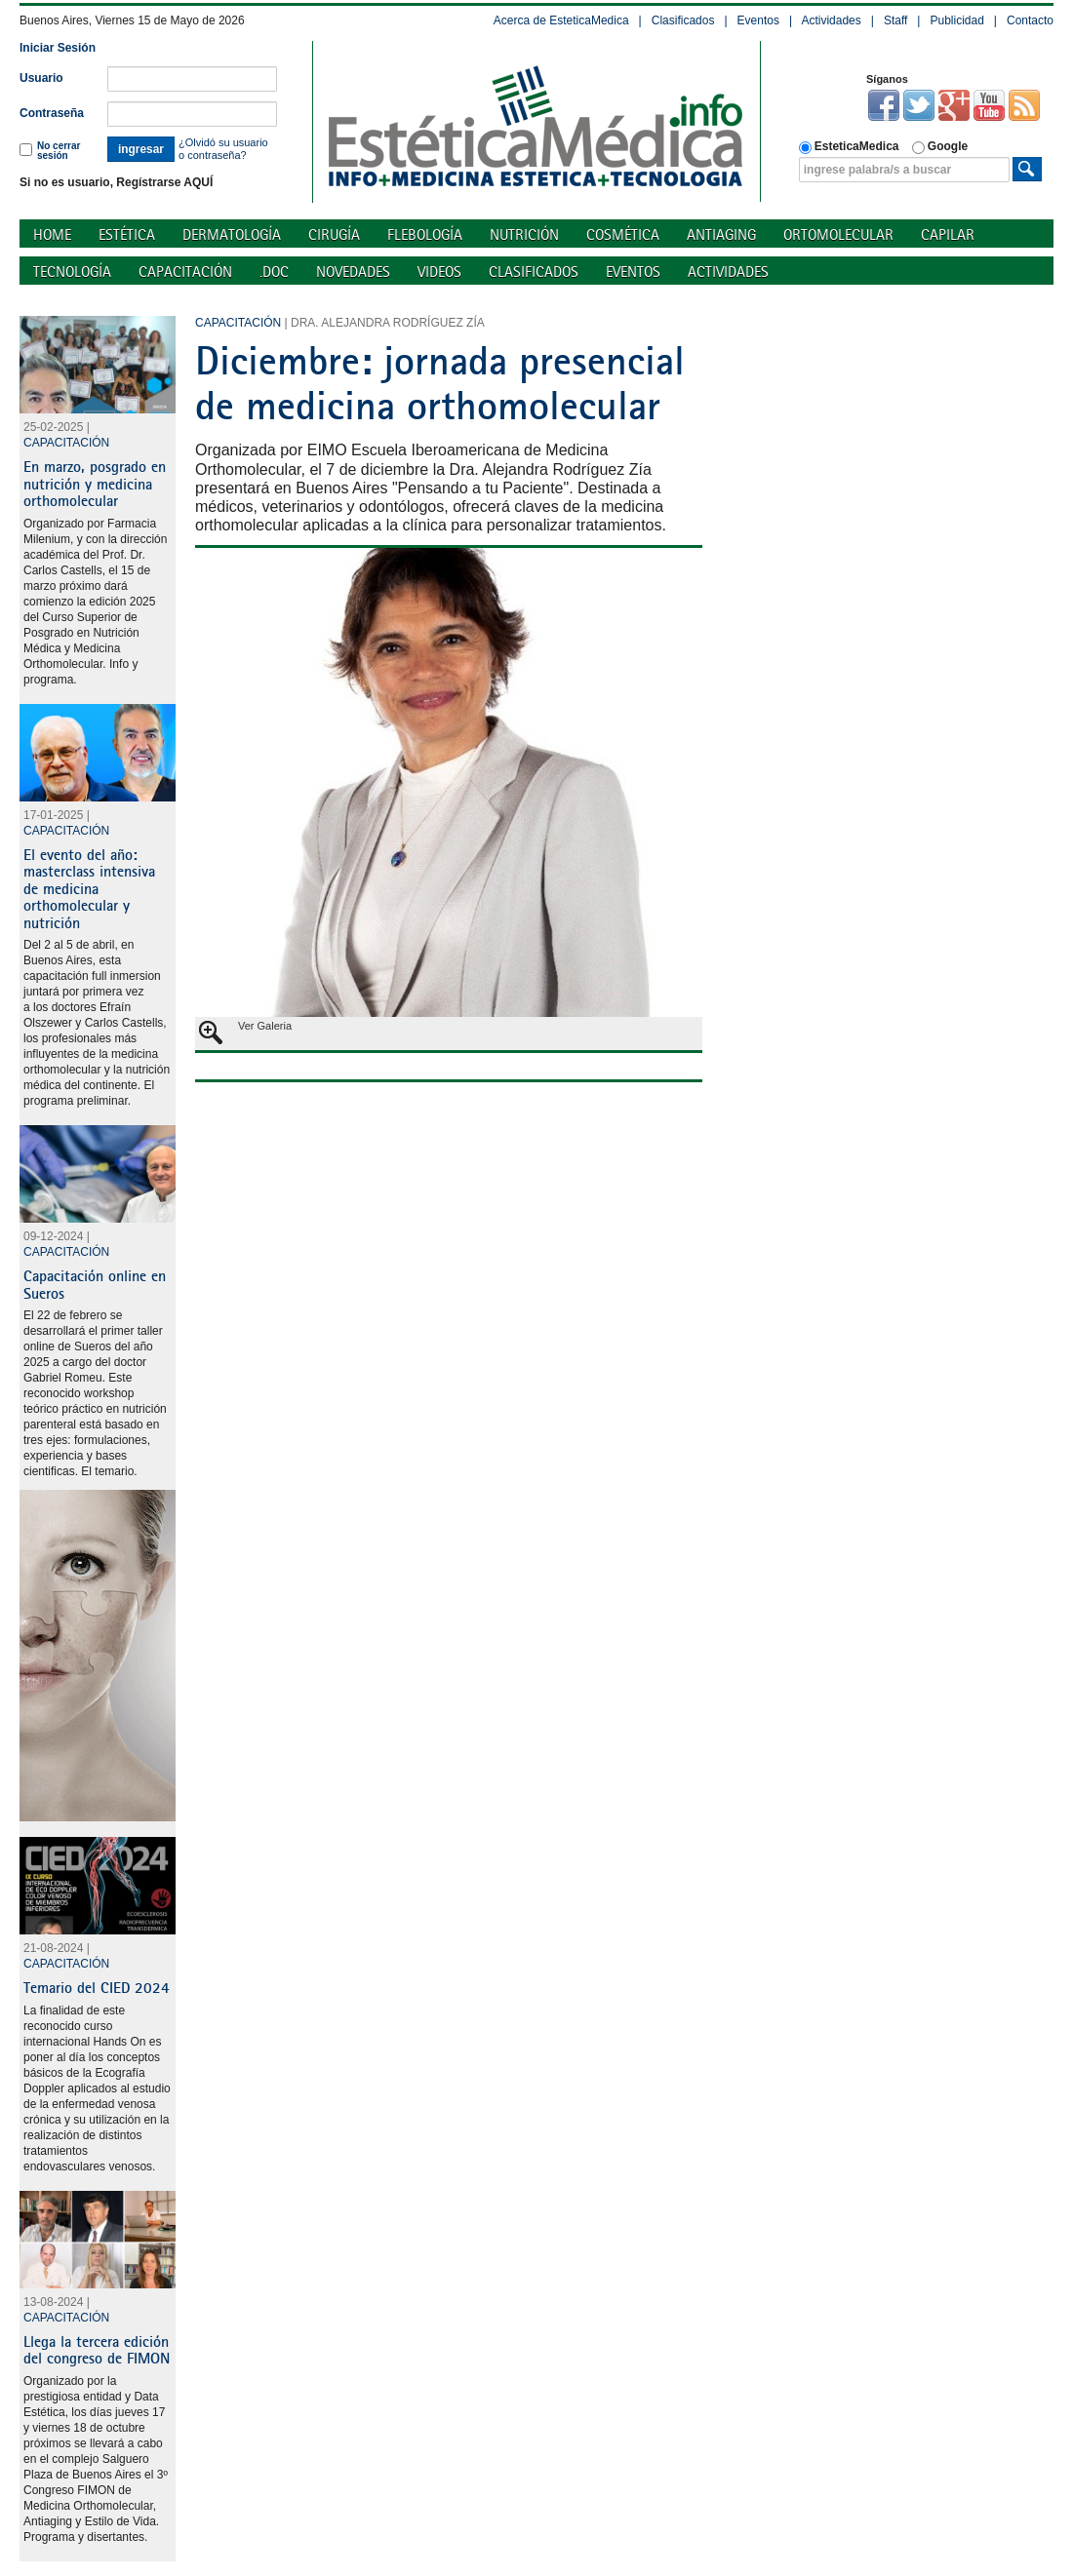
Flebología (424, 234)
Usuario (41, 78)
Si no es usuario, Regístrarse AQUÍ (116, 182)
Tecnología (72, 271)
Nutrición (524, 234)
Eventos (758, 20)
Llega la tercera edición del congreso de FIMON (96, 2349)
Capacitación (185, 271)
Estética (127, 234)
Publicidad (956, 20)
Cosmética (622, 234)
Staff (895, 20)
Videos (439, 271)
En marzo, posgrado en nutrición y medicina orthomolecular (94, 483)
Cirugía (334, 234)
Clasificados (683, 20)
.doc (274, 271)
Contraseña (52, 113)
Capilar (947, 234)
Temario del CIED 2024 (96, 1987)
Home (52, 234)
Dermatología (231, 234)
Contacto (1030, 20)
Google (940, 146)
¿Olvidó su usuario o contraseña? (223, 149)
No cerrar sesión (50, 150)
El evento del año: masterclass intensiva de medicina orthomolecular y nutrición (89, 888)
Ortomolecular (838, 234)
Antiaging (721, 234)
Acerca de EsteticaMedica (561, 20)
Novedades (353, 271)
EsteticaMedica (849, 146)
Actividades (830, 20)
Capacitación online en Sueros (94, 1284)
